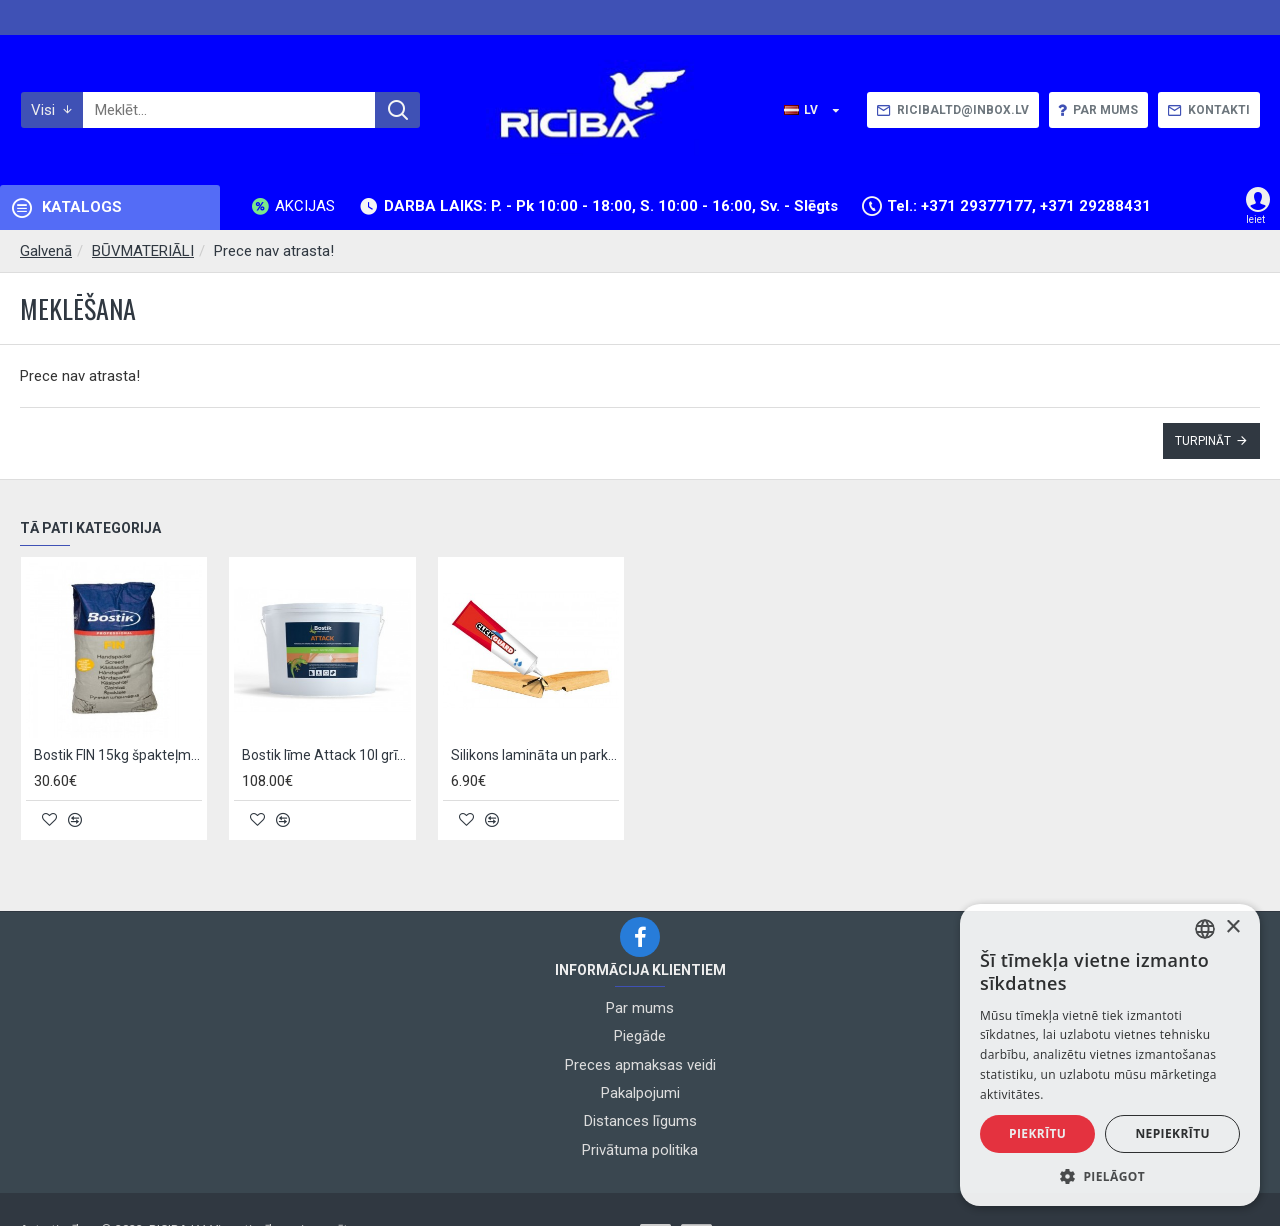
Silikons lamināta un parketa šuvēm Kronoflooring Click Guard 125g (535, 756)
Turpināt (1203, 441)
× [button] (1232, 927)
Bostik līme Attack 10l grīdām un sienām (326, 756)
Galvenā (46, 251)
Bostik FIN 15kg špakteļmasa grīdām (118, 756)
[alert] (1110, 1055)
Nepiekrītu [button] (1172, 1133)
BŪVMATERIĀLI (143, 251)
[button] (1110, 1176)
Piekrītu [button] (1037, 1133)
